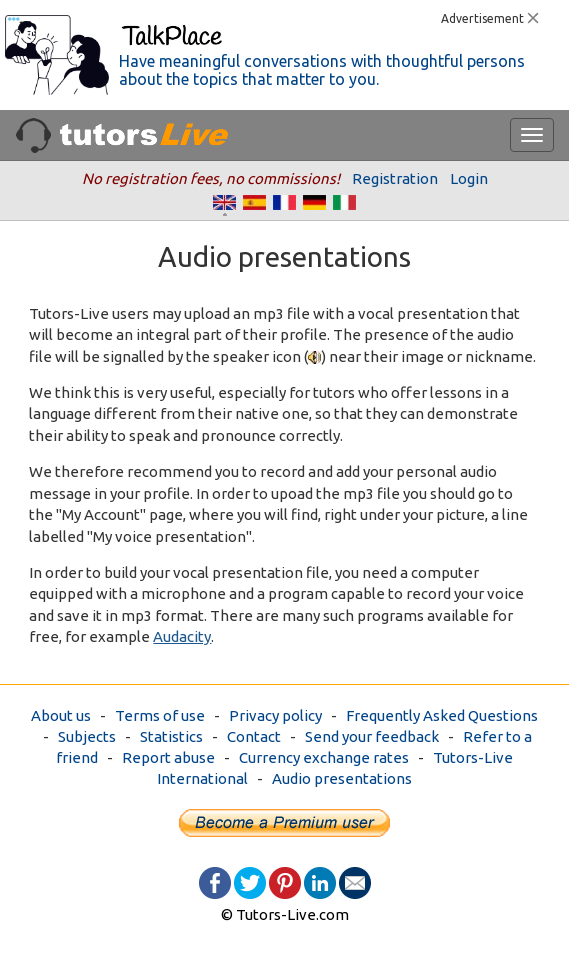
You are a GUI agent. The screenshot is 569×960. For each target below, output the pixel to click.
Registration (395, 178)
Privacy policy (275, 715)
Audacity (182, 636)
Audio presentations (342, 778)
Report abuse (168, 757)
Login (469, 178)
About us (61, 715)
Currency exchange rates (324, 757)
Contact (254, 736)
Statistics (171, 736)
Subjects (87, 736)
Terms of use (160, 715)
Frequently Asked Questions (442, 715)
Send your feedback (372, 736)
